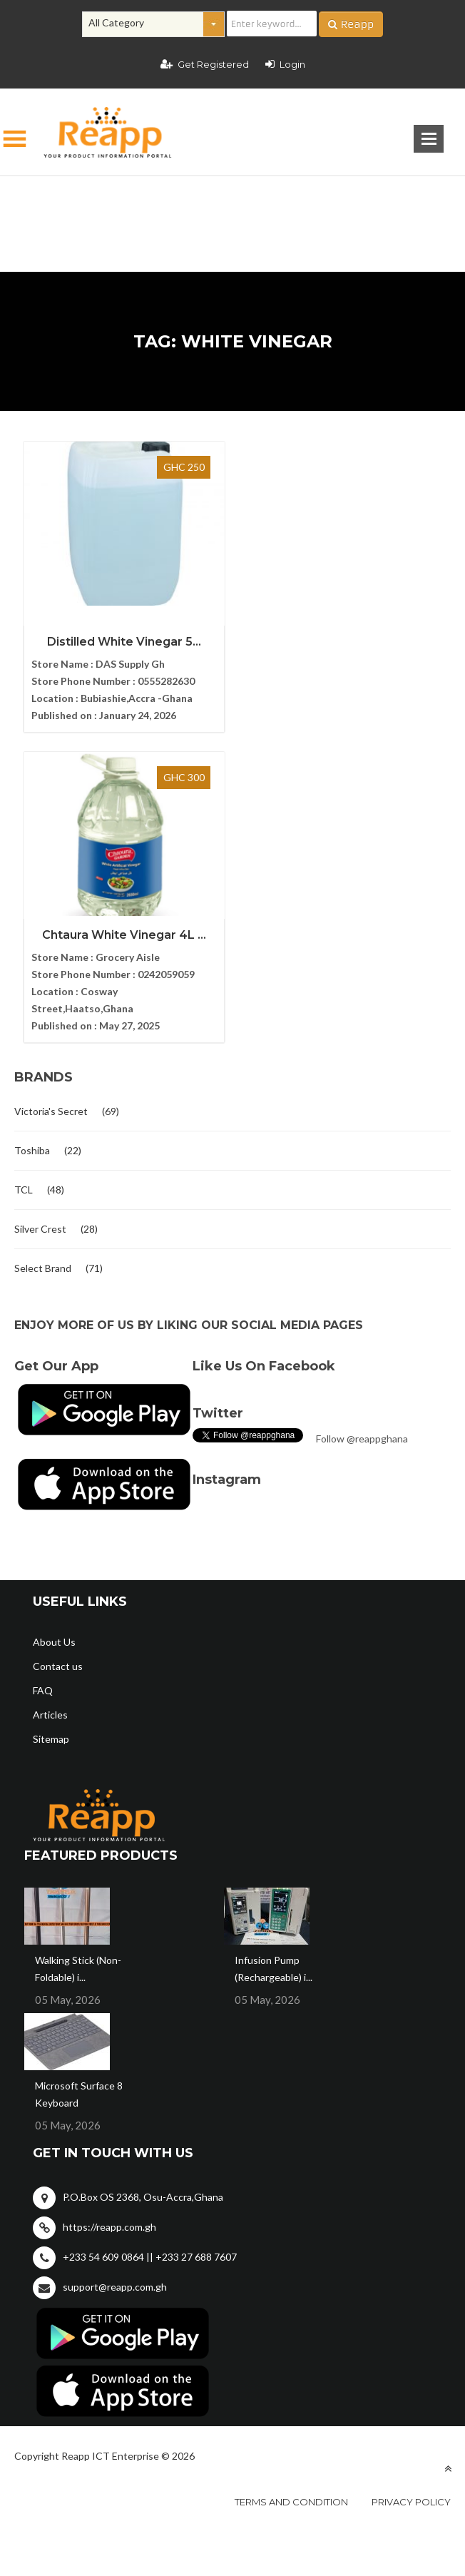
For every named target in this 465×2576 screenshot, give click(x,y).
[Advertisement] (232, 201)
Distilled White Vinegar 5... (123, 641)
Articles (50, 1404)
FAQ (43, 1380)
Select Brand (42, 958)
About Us (54, 1331)
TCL (23, 879)
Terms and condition (291, 2191)
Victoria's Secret (51, 801)
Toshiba (32, 840)
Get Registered (204, 64)
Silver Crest (40, 918)
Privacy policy (411, 2191)
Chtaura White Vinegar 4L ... (342, 624)
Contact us (58, 1356)
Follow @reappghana (362, 1128)
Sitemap (51, 1428)
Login (285, 64)
